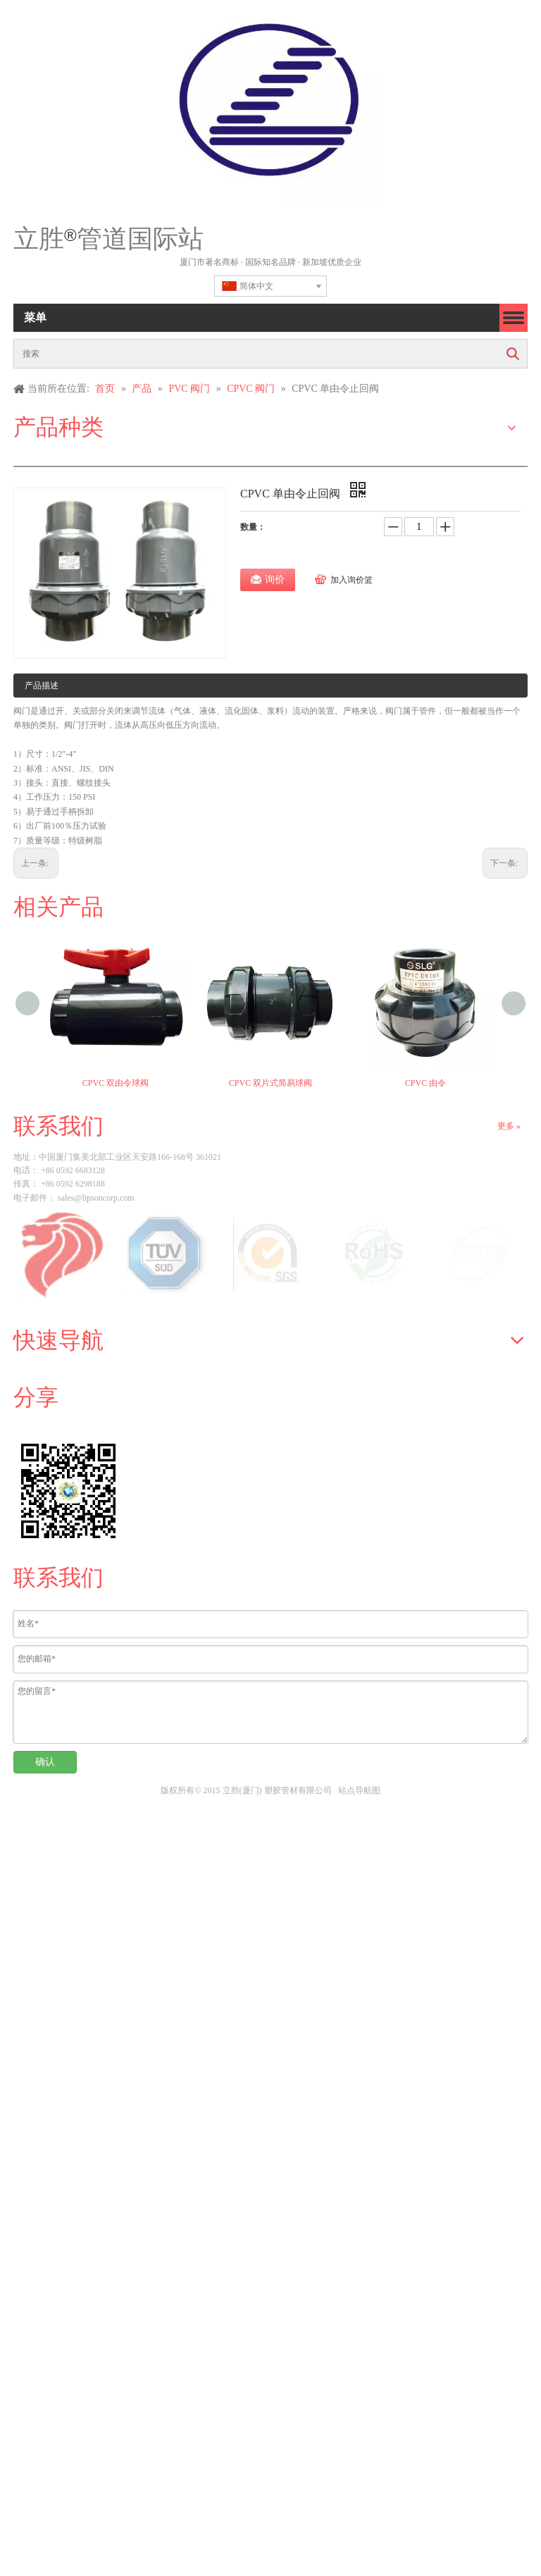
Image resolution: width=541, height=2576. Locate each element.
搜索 (513, 354)
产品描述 (41, 686)
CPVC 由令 (425, 1083)
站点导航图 (359, 1790)
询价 (275, 579)
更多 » (509, 1126)
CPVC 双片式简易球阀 (270, 1083)
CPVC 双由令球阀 (115, 1083)
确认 (45, 1762)
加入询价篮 (351, 580)
